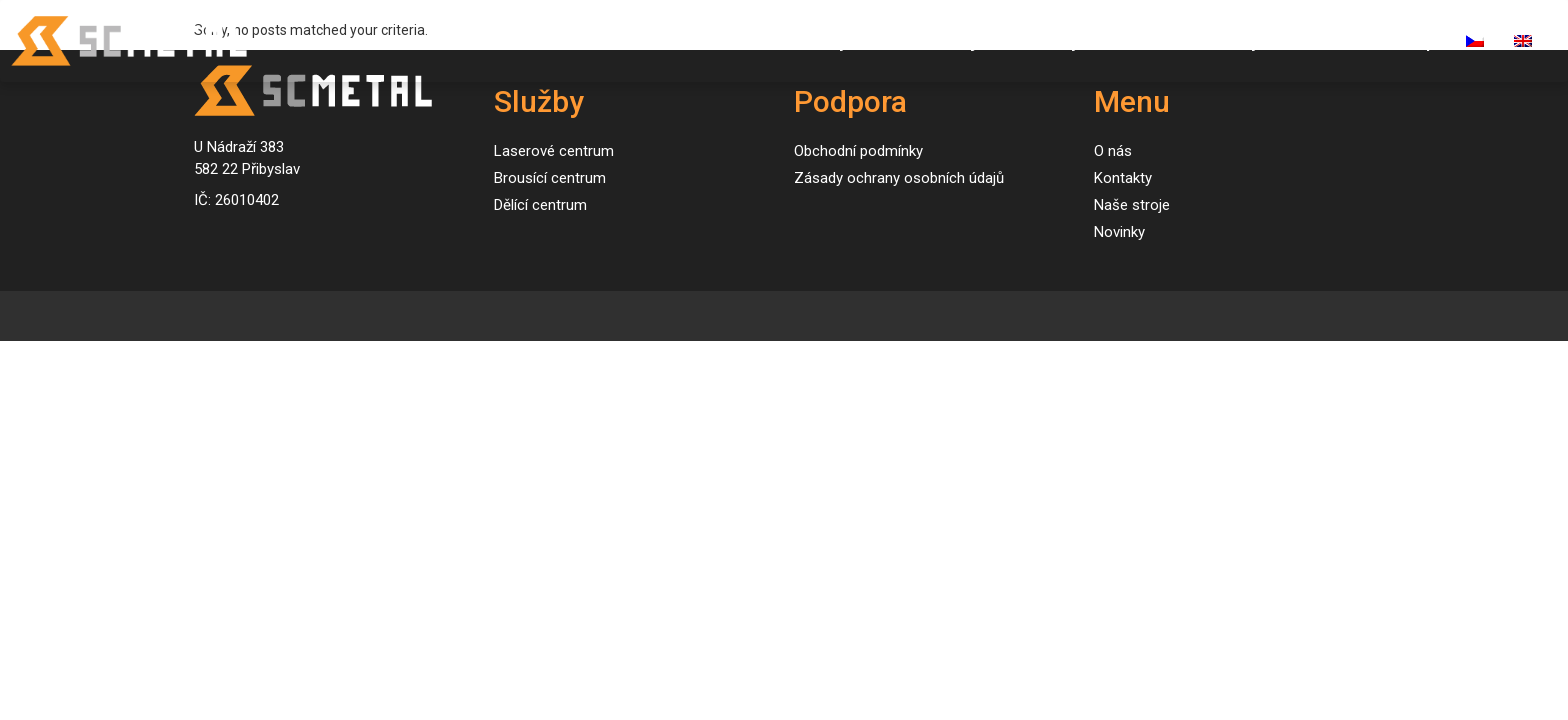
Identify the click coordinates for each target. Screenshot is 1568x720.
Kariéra (1319, 40)
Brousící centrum (550, 178)
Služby (821, 40)
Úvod (744, 40)
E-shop (1407, 40)
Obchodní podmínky (858, 151)
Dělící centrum (540, 205)
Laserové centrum (554, 151)
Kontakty (1223, 40)
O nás (1133, 40)
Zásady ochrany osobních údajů (899, 178)
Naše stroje (939, 40)
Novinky (1048, 40)
